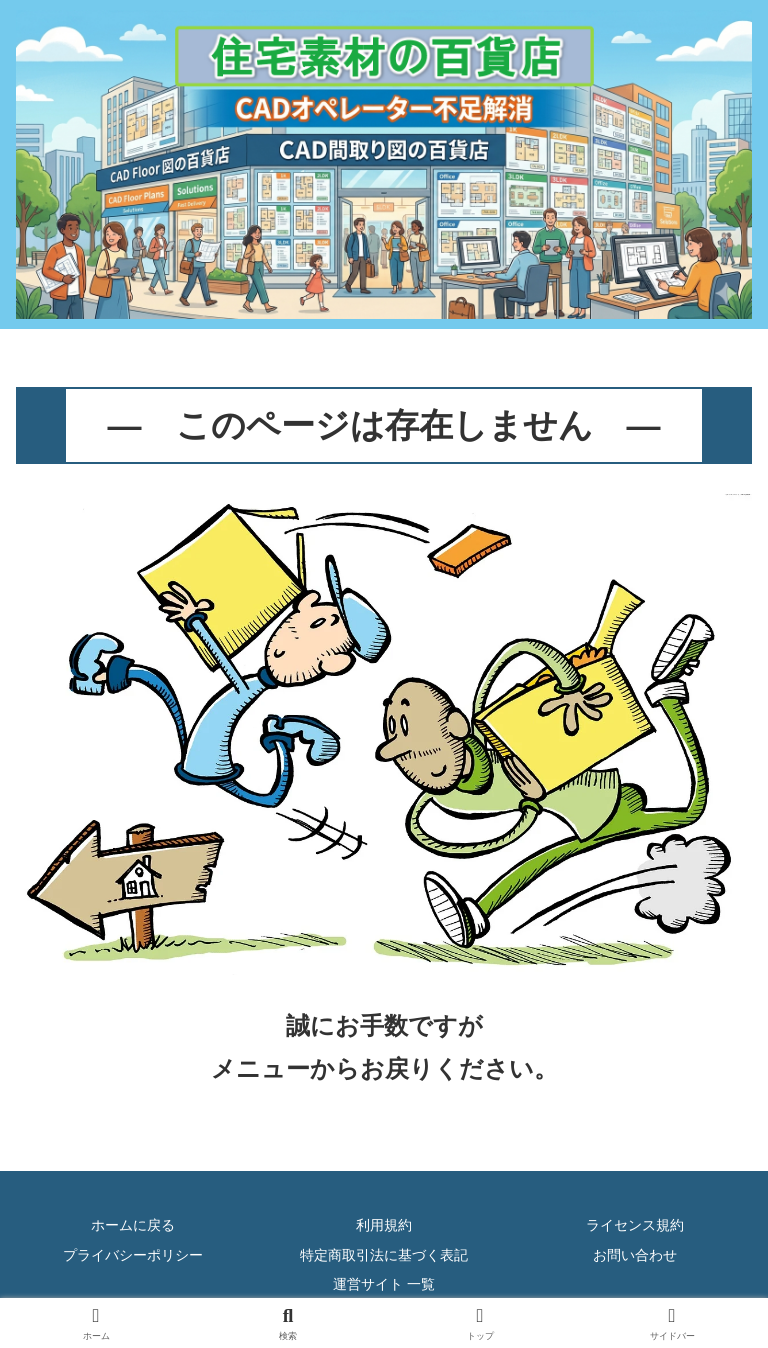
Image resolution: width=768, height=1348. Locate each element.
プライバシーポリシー (133, 1255)
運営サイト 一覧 (384, 1284)
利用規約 (384, 1225)
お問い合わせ (635, 1255)
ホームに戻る (133, 1225)
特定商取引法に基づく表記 (384, 1255)
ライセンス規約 (635, 1225)
